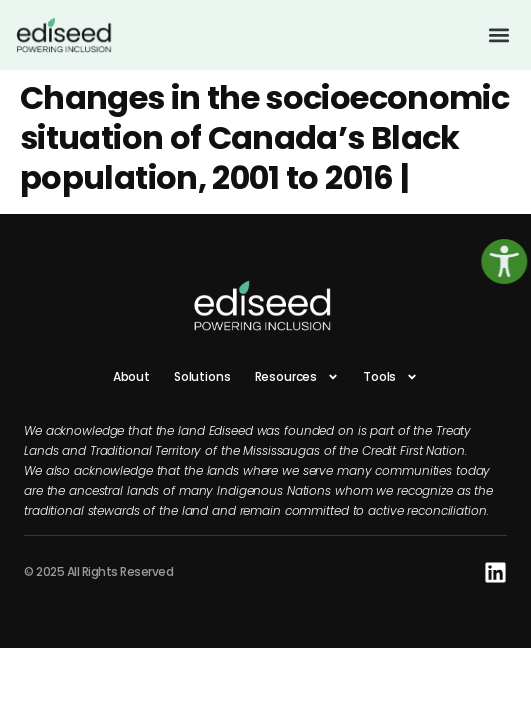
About (131, 376)
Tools (390, 377)
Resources (297, 377)
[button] (498, 34)
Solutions (202, 376)
